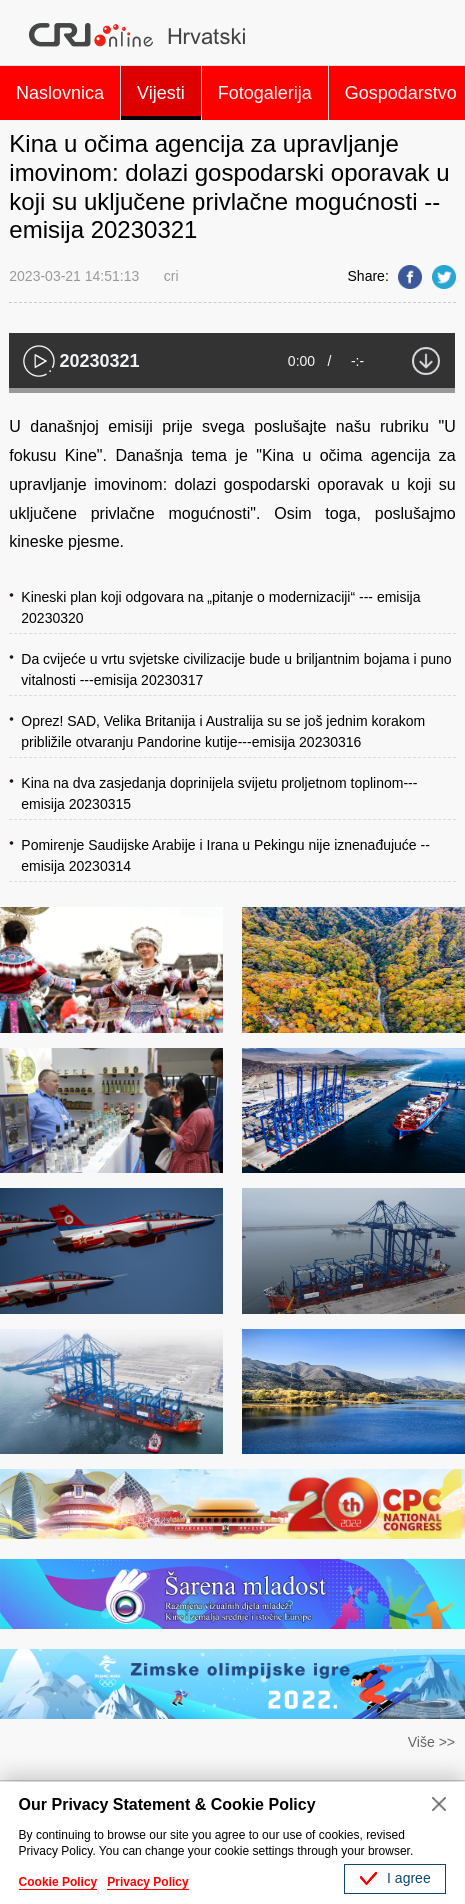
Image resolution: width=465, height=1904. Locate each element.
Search (435, 35)
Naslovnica (60, 93)
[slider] (232, 390)
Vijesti (161, 93)
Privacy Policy (147, 1882)
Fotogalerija (265, 93)
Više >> (431, 1742)
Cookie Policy (58, 1882)
